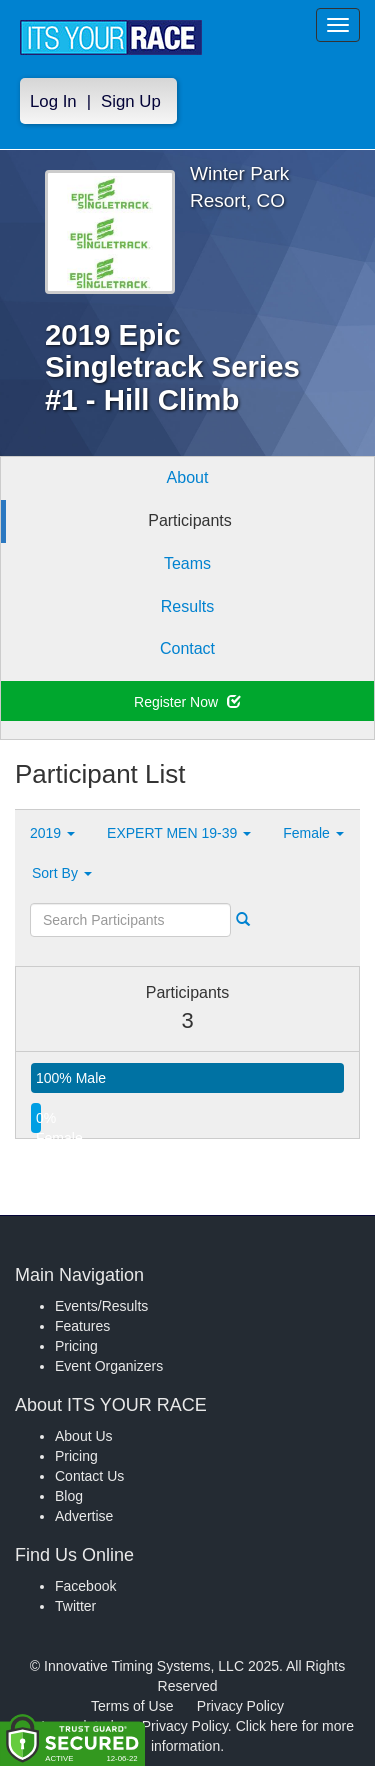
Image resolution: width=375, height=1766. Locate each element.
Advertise (84, 1516)
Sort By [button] (62, 873)
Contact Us (89, 1476)
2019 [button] (52, 833)
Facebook (85, 1586)
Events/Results (101, 1306)
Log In (53, 101)
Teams (187, 563)
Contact (187, 648)
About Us (84, 1436)
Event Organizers (109, 1366)
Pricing (76, 1346)
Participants (190, 520)
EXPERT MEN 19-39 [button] (179, 833)
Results (187, 606)
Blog (69, 1496)
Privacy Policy (240, 1706)
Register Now (187, 702)
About (188, 477)
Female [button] (313, 833)
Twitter (75, 1606)
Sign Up (131, 101)
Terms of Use (132, 1706)
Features (82, 1326)
